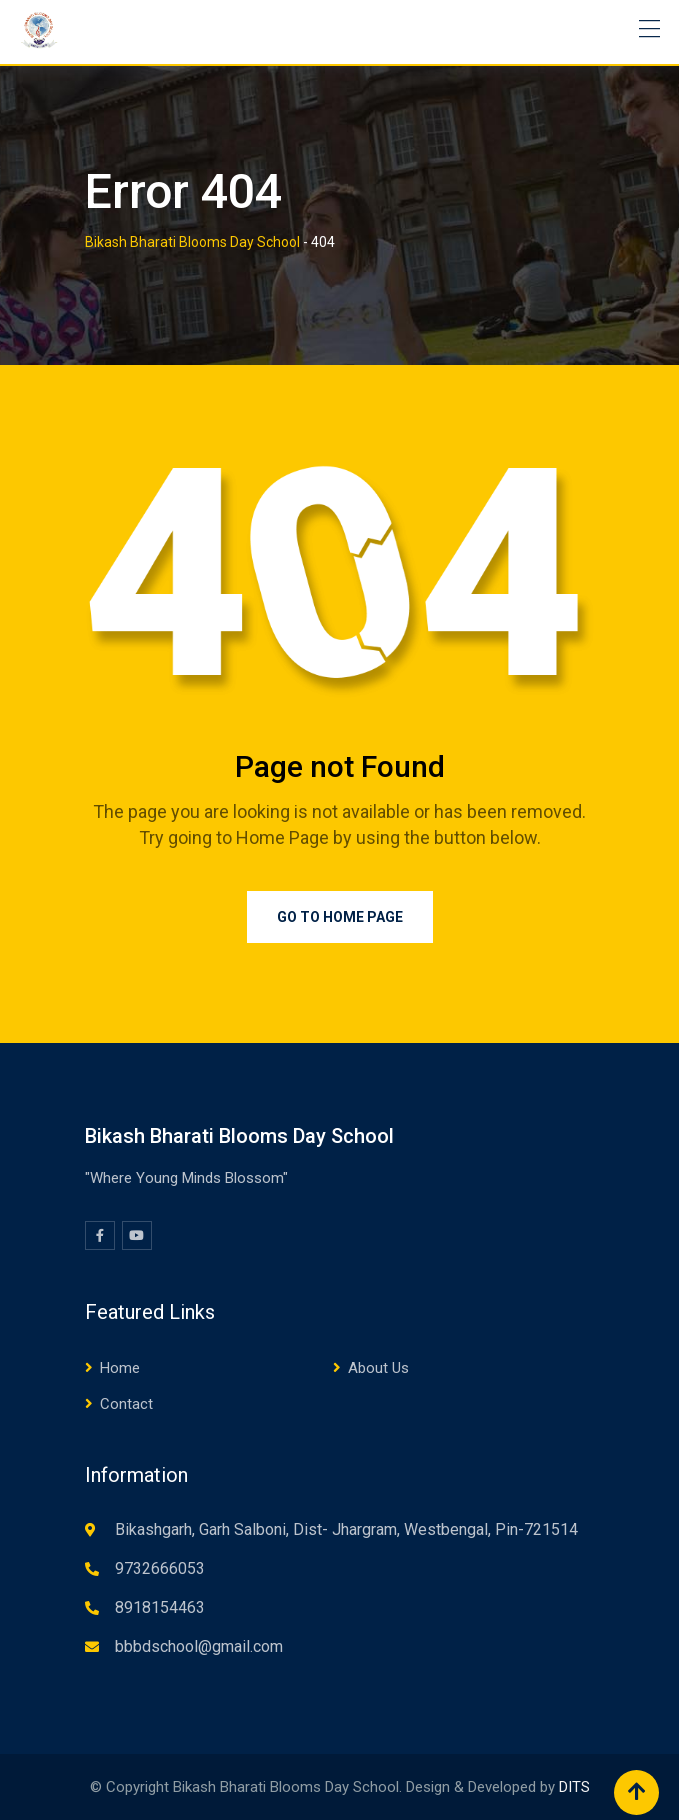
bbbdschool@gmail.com (199, 1646)
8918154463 (160, 1607)
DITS (574, 1787)
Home (120, 1368)
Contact (126, 1404)
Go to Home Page (340, 917)
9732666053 (160, 1568)
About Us (378, 1368)
